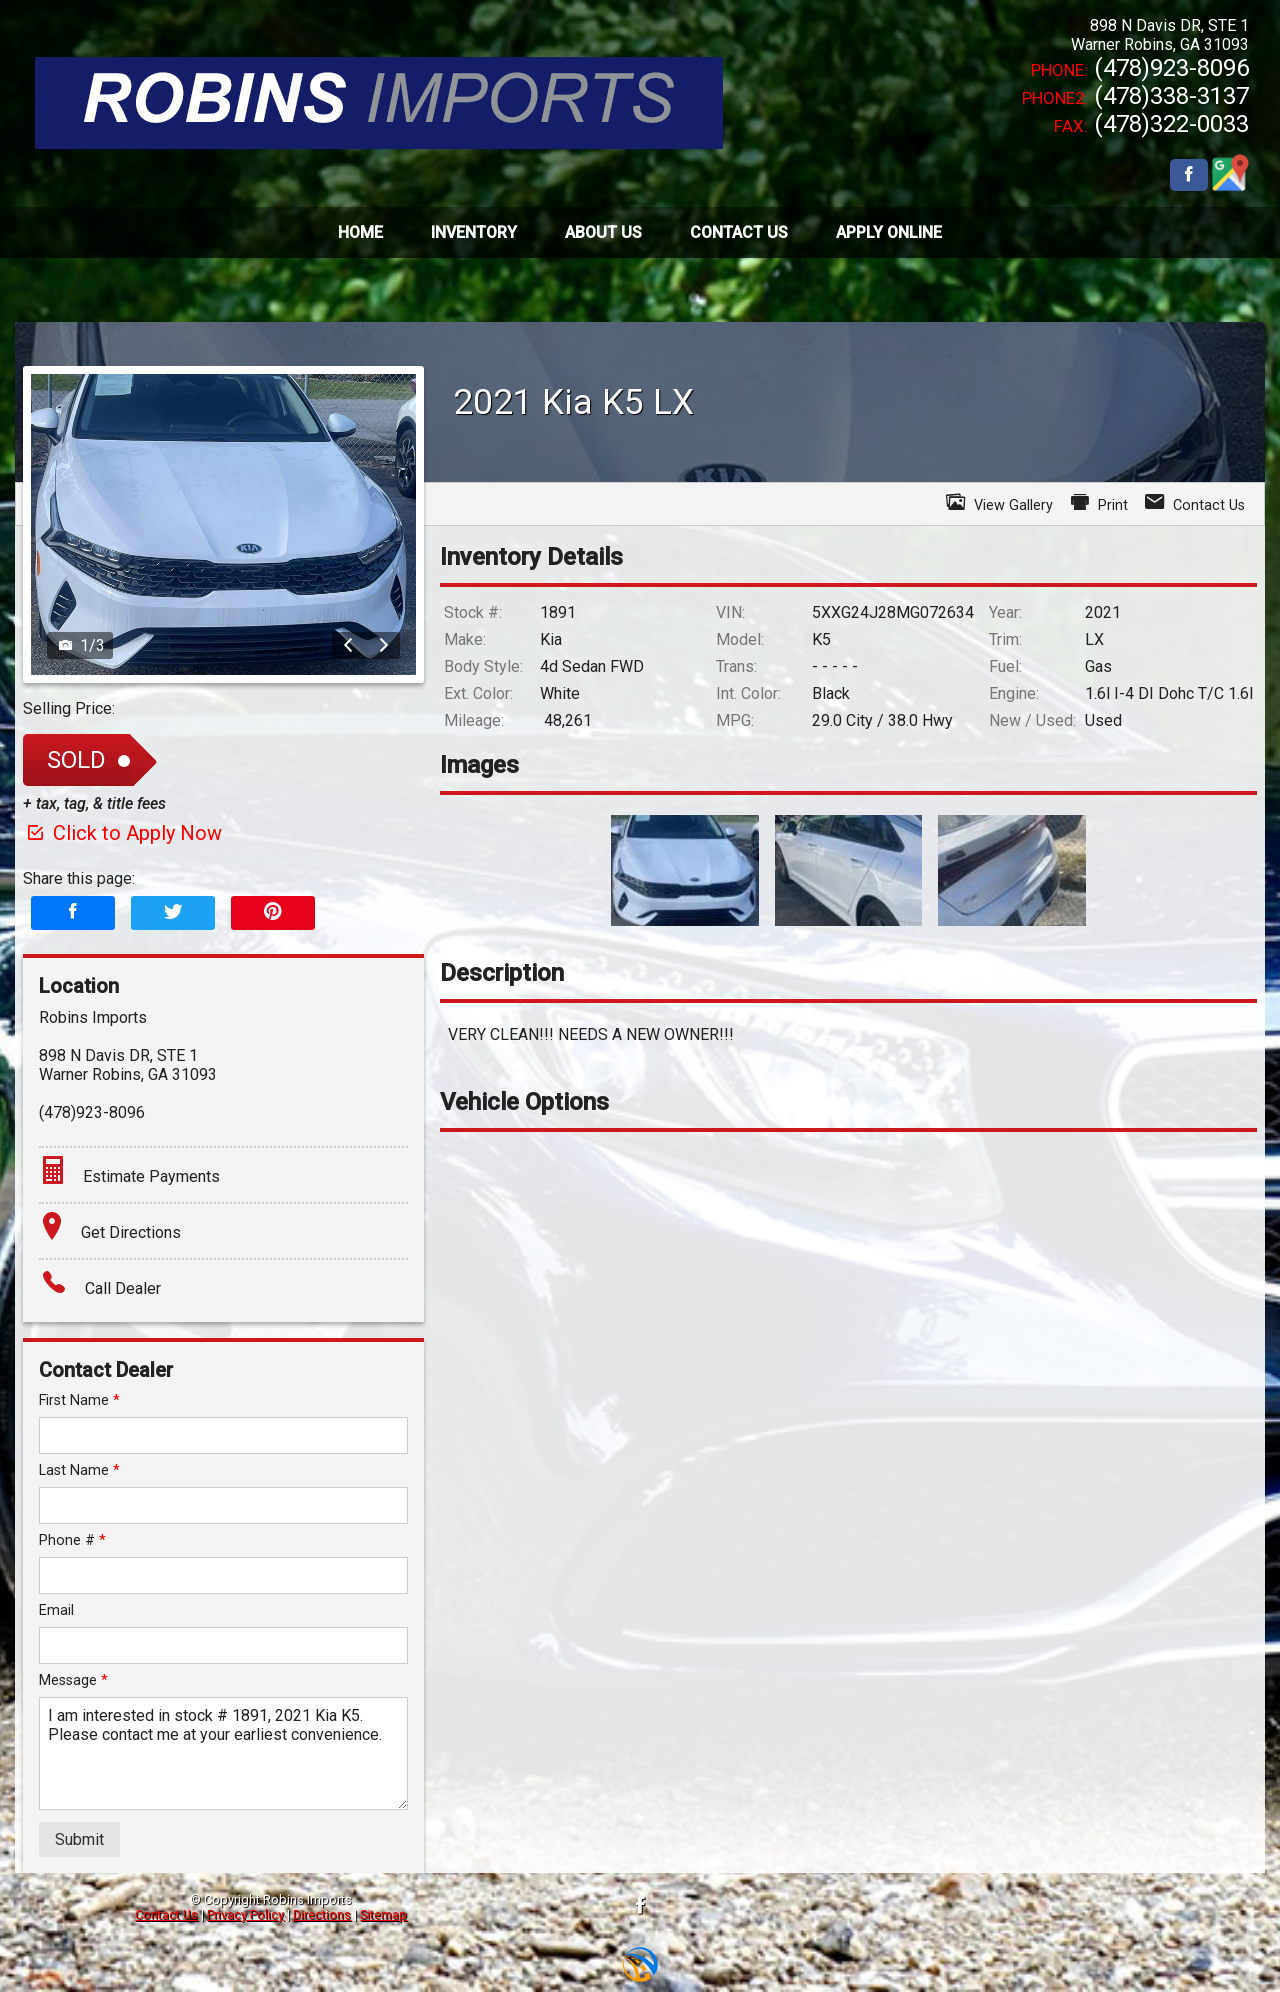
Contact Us (166, 1914)
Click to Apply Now (122, 833)
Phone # (72, 1540)
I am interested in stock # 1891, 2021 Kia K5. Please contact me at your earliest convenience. (223, 1753)
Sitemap (383, 1914)
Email (56, 1610)
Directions (322, 1914)
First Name (79, 1400)
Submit (79, 1839)
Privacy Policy (245, 1914)
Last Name (79, 1470)
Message (73, 1680)
